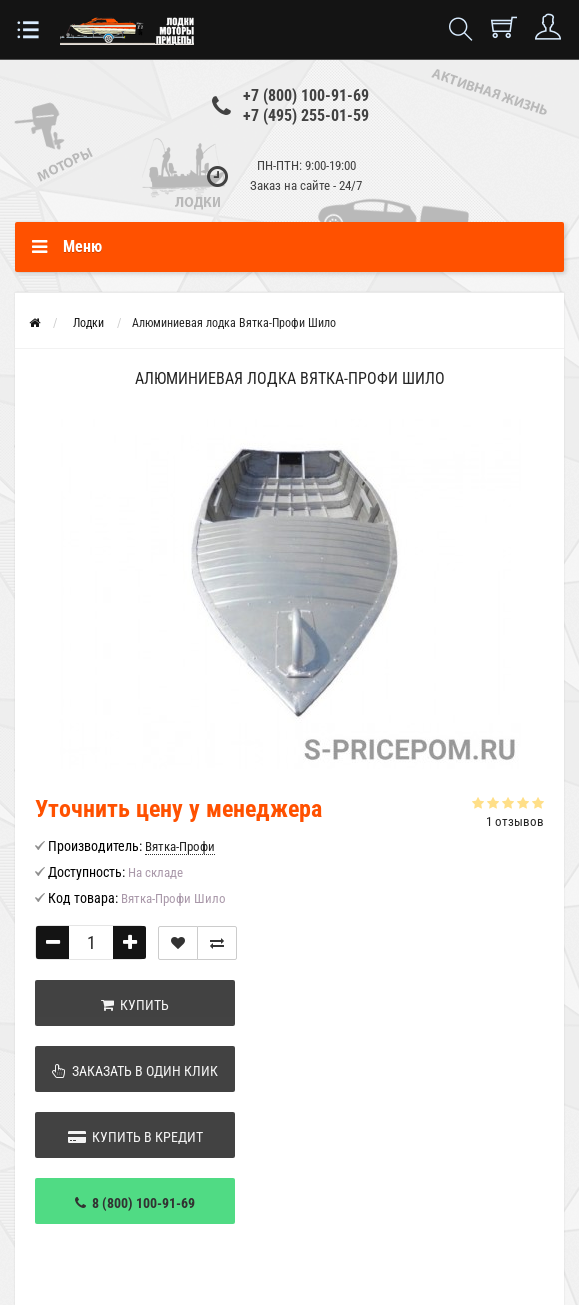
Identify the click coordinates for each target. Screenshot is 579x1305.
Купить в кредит (135, 1137)
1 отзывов (515, 821)
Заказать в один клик (135, 1071)
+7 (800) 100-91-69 (306, 95)
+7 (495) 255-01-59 (306, 115)
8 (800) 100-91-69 (135, 1203)
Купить (135, 1005)
